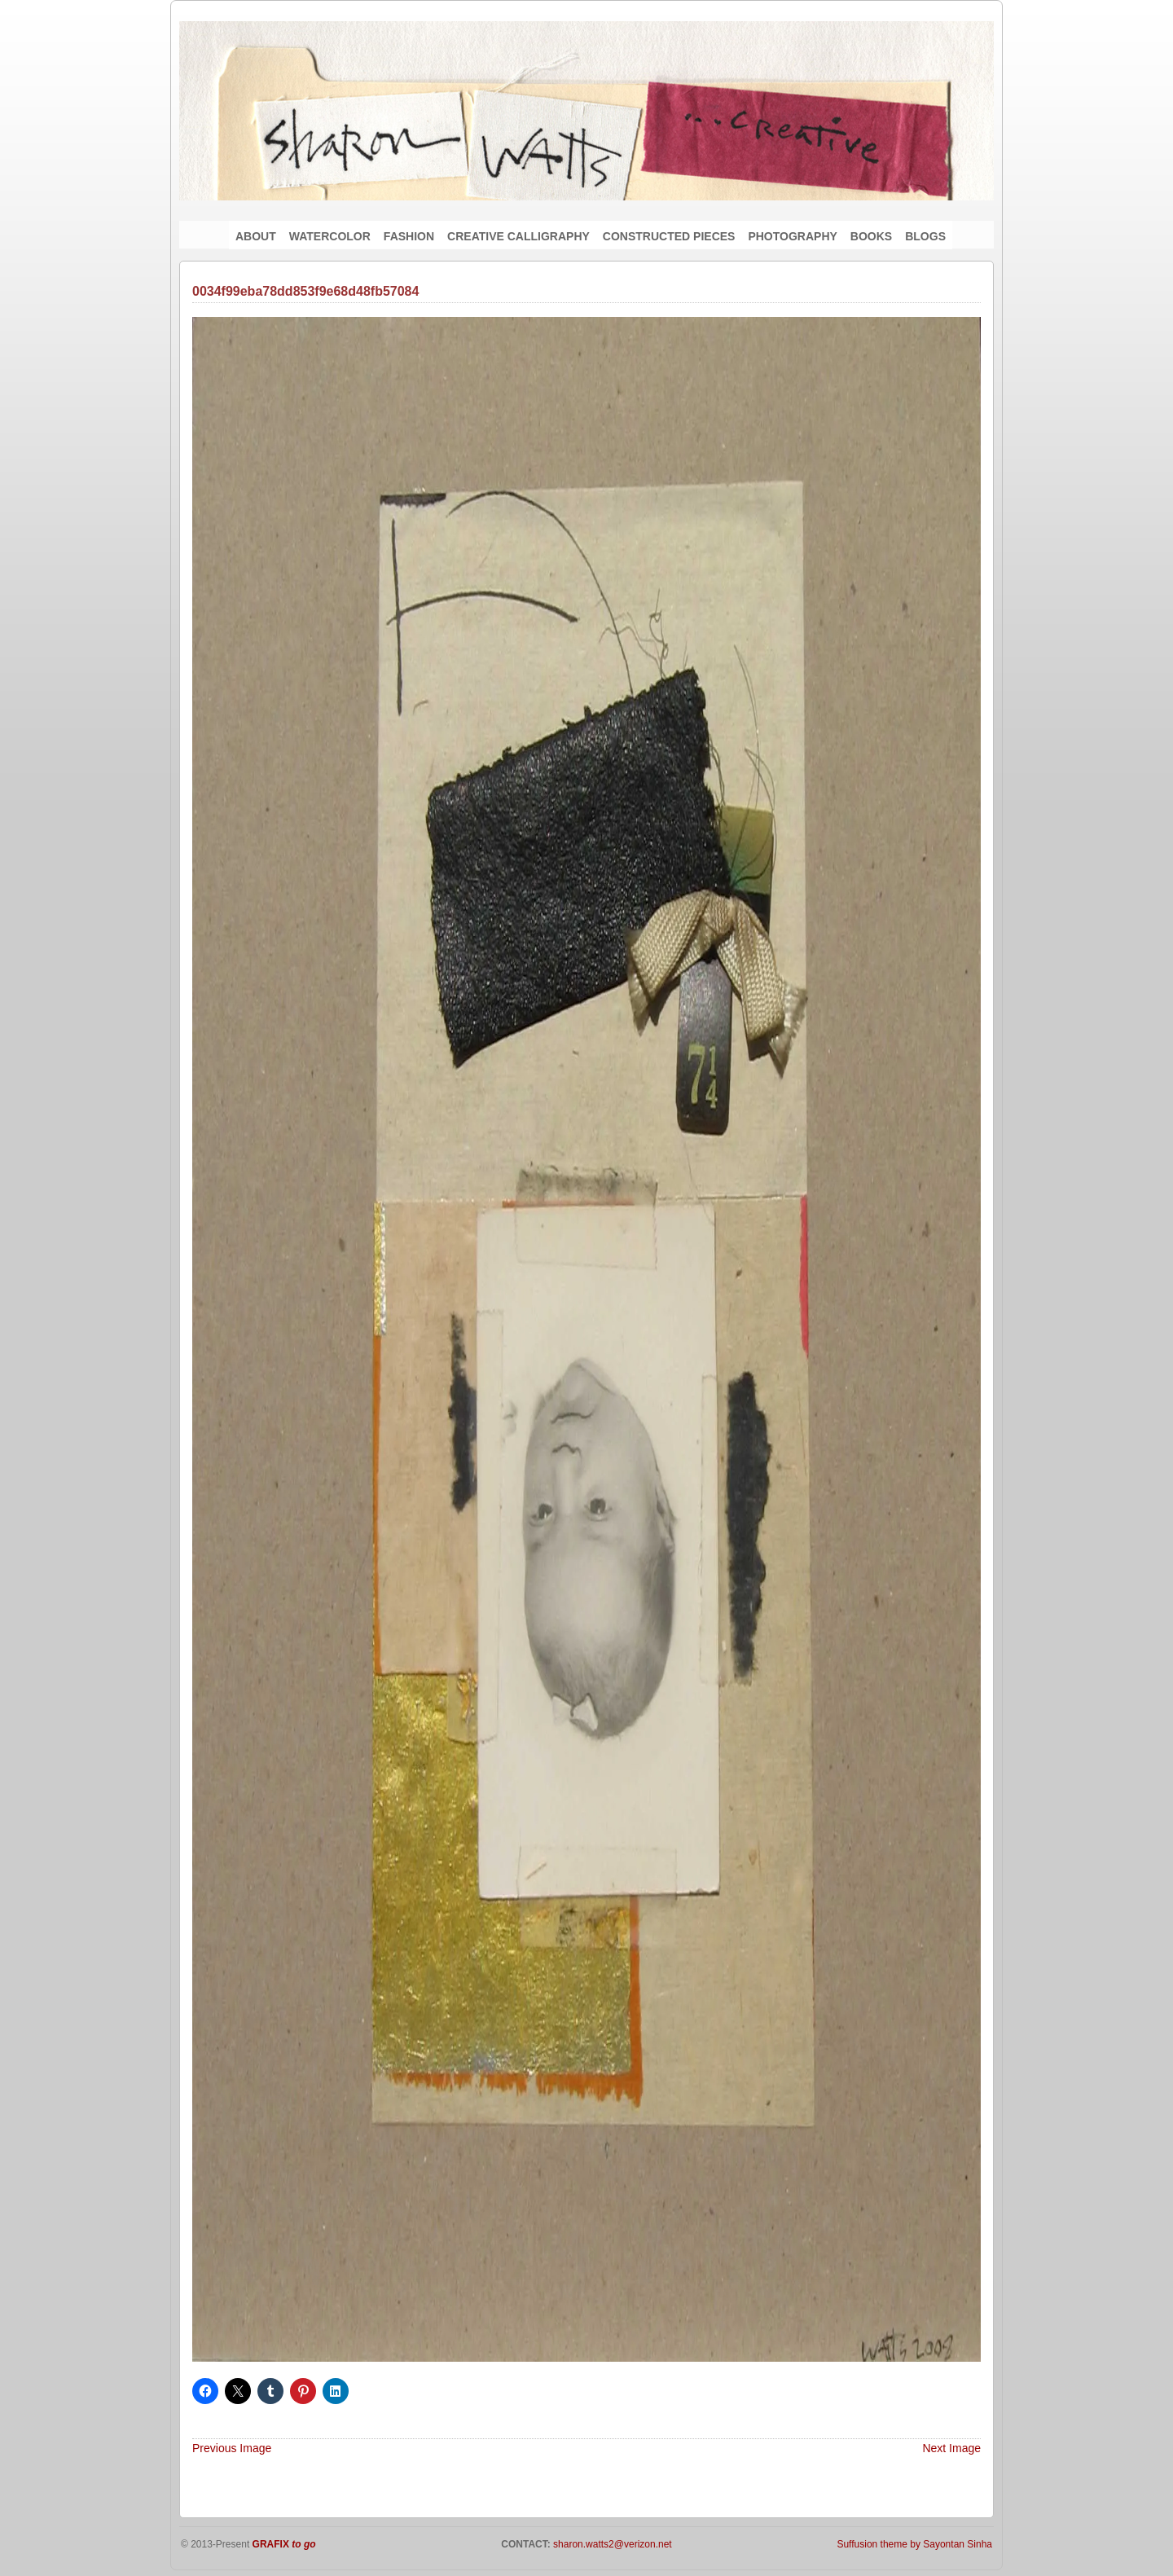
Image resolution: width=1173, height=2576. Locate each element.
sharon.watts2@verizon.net (611, 2544)
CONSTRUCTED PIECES (669, 236)
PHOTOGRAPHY (792, 236)
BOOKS (871, 236)
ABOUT (255, 236)
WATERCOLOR (330, 236)
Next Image (951, 2448)
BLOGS (925, 236)
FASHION (409, 236)
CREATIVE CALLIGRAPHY (518, 236)
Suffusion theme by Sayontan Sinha (914, 2544)
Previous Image (231, 2448)
